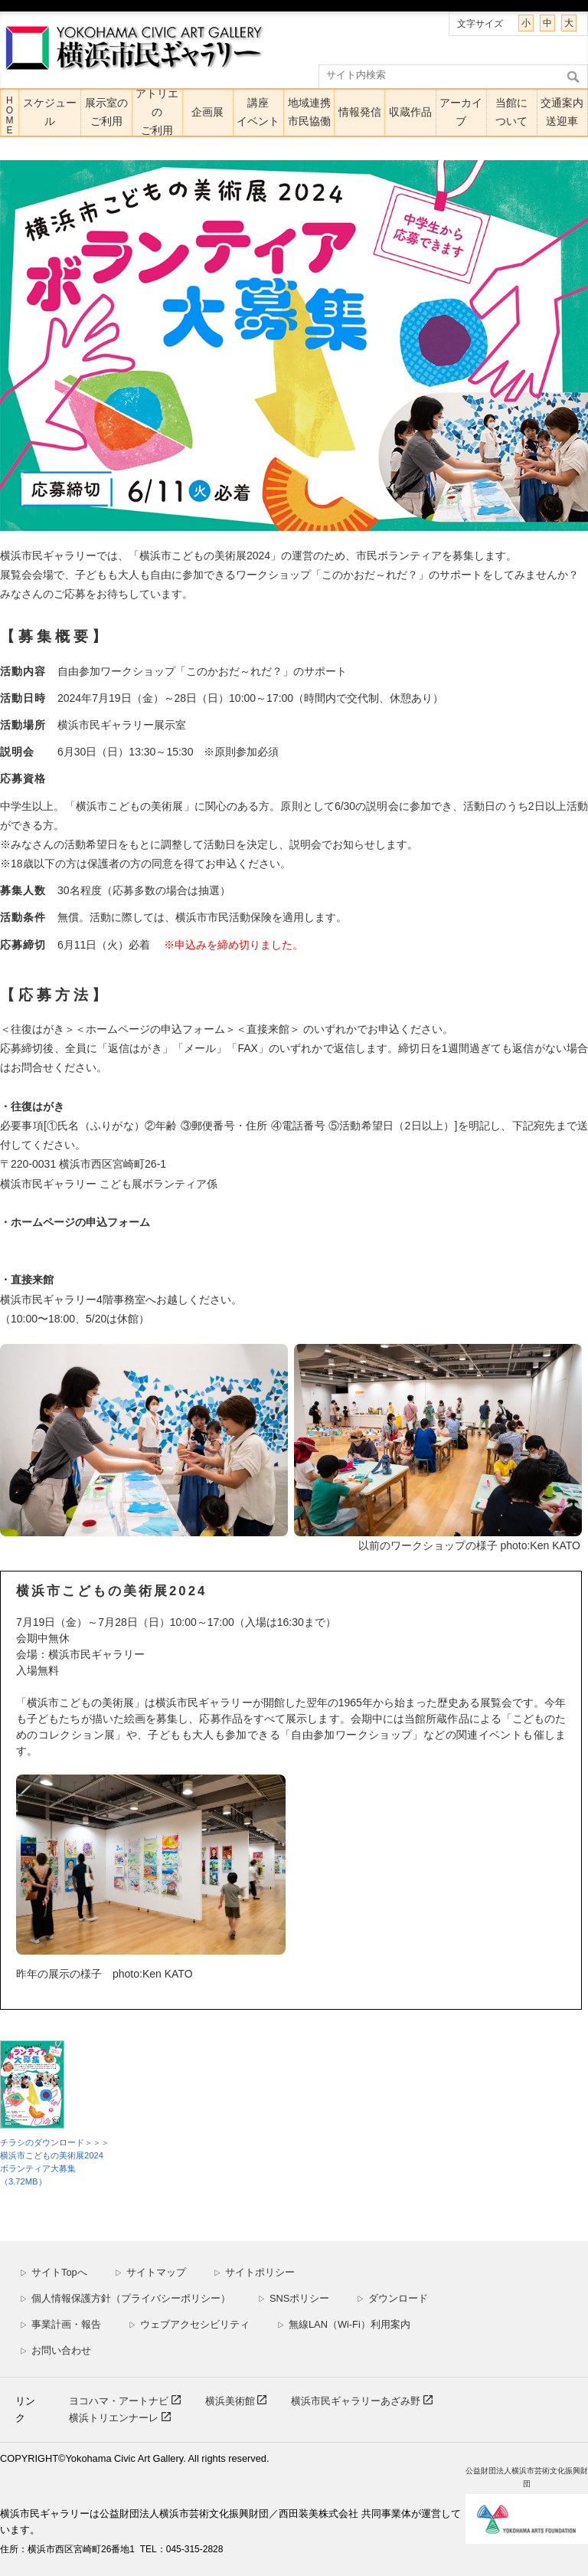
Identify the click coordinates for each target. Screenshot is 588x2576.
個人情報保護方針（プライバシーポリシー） (125, 2298)
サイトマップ (150, 2272)
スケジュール (50, 112)
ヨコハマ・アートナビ (120, 2401)
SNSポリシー (293, 2298)
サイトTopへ (53, 2272)
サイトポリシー (254, 2272)
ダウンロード (392, 2298)
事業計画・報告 (60, 2324)
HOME (9, 115)
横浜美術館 (231, 2401)
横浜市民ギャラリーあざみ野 (357, 2401)
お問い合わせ (55, 2350)
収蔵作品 (410, 112)
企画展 (207, 112)
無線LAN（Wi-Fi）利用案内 (343, 2324)
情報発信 (359, 112)
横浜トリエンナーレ (115, 2418)
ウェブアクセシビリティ (189, 2324)
